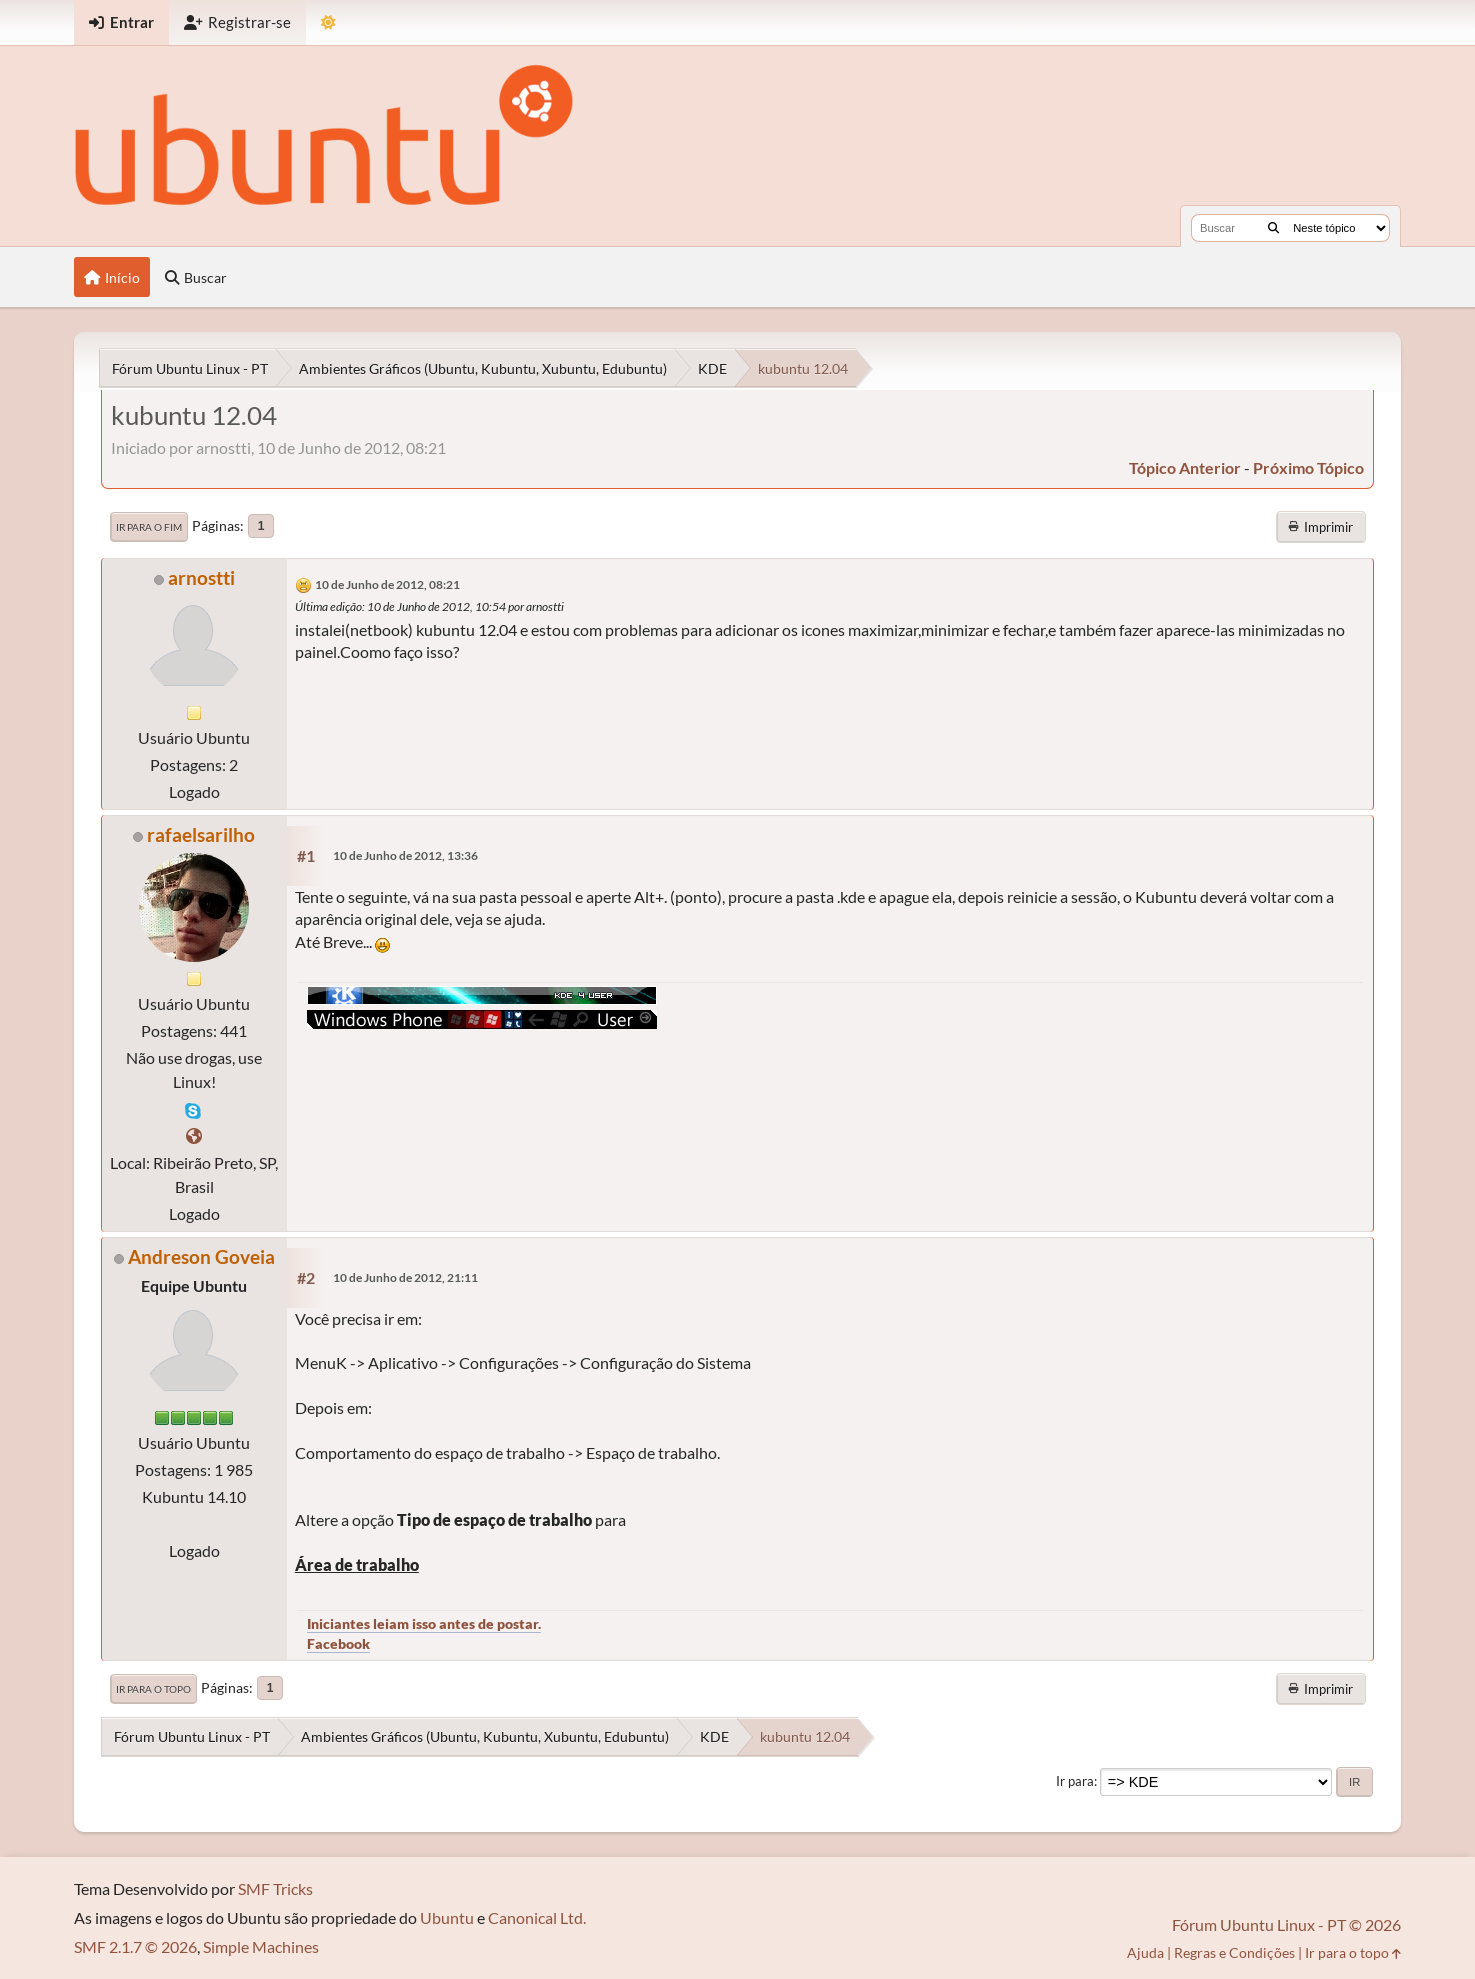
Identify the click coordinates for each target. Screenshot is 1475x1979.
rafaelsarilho (201, 834)
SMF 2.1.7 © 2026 (135, 1946)
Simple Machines (261, 1946)
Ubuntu (447, 1917)
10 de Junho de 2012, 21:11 (405, 1277)
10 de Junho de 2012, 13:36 (405, 855)
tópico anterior (1185, 467)
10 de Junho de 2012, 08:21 (387, 584)
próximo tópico (1308, 467)
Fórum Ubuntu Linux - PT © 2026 (1286, 1924)
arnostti (201, 577)
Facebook (338, 1643)
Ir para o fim (149, 527)
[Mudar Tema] (328, 22)
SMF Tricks (275, 1888)
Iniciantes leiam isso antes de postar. (424, 1623)
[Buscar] (1273, 228)
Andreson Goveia (201, 1256)
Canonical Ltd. (537, 1917)
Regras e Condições (1234, 1952)
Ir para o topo (153, 1689)
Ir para (1075, 1781)
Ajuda (1145, 1952)
